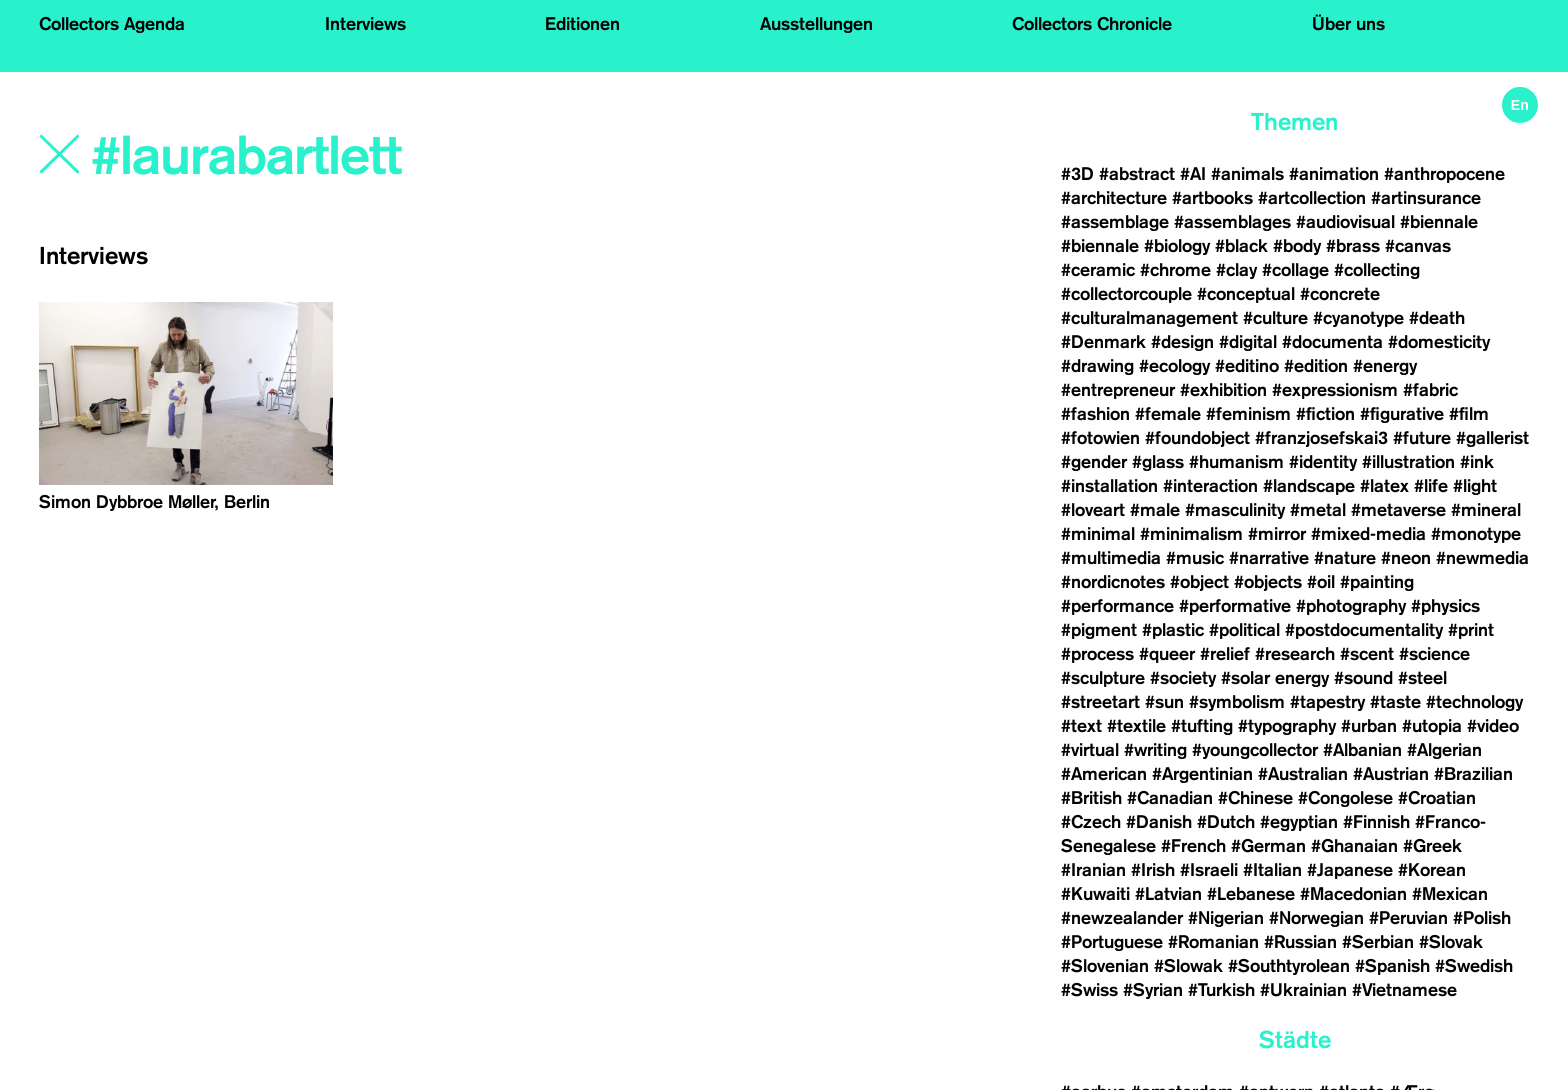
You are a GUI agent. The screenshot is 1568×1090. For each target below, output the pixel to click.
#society (1183, 678)
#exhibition (1223, 390)
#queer (1167, 654)
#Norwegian (1316, 918)
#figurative (1402, 414)
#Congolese (1345, 798)
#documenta (1332, 342)
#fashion (1095, 414)
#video (1493, 726)
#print (1471, 630)
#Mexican (1450, 894)
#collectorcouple (1126, 294)
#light (1475, 486)
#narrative (1269, 558)
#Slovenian (1105, 966)
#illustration (1408, 462)
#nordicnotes (1113, 582)
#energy (1385, 366)
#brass (1353, 246)
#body (1297, 246)
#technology (1474, 702)
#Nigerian (1226, 918)
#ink (1477, 462)
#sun (1164, 702)
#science (1434, 654)
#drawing (1097, 366)
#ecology (1174, 366)
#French (1193, 846)
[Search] (384, 157)
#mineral (1486, 510)
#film (1469, 414)
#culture (1275, 318)
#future (1422, 438)
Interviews (365, 24)
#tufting (1202, 726)
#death (1437, 318)
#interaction (1210, 486)
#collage (1295, 270)
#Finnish (1376, 822)
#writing (1155, 750)
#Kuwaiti (1095, 894)
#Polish (1482, 918)
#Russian (1300, 942)
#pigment (1099, 630)
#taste (1395, 702)
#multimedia (1111, 558)
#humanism (1236, 462)
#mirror (1277, 534)
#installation (1109, 486)
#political (1244, 630)
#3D (1077, 174)
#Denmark (1103, 342)
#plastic (1173, 630)
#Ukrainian (1303, 990)
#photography (1351, 606)
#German (1268, 846)
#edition (1316, 366)
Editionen (582, 24)
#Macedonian (1353, 894)
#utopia (1432, 726)
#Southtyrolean (1289, 966)
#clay (1236, 270)
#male (1155, 510)
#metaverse (1398, 510)
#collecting (1377, 270)
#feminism (1248, 414)
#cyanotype (1358, 318)
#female (1168, 414)
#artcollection (1312, 198)
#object (1199, 582)
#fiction (1325, 414)
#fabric (1430, 390)
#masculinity (1235, 510)
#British (1091, 798)
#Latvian (1168, 894)
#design (1182, 342)
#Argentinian (1202, 774)
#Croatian (1437, 798)
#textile (1136, 726)
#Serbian (1378, 942)
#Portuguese (1112, 942)
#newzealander (1122, 918)
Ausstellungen (816, 24)
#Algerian (1444, 750)
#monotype (1476, 534)
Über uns (1348, 24)
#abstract (1137, 174)
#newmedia (1482, 558)
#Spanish (1392, 966)
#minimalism (1191, 534)
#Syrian (1153, 990)
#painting (1377, 582)
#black (1241, 246)
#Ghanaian (1354, 846)
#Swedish (1474, 966)
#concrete (1340, 294)
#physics (1445, 606)
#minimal (1098, 534)
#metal (1318, 510)
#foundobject (1197, 438)
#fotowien (1100, 438)
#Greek (1432, 846)
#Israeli (1209, 870)
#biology (1177, 246)
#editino (1247, 366)
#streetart (1100, 702)
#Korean (1432, 870)
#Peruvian (1408, 918)
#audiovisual (1345, 222)
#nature (1345, 558)
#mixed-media (1368, 534)
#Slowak (1188, 966)
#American (1104, 774)
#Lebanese (1251, 894)
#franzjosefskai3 (1321, 438)
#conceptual (1246, 294)
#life (1431, 486)
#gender (1094, 462)
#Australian (1303, 774)
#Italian (1272, 870)
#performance (1117, 606)
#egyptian (1299, 822)
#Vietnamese (1404, 990)
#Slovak (1451, 942)
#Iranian (1093, 870)
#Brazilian (1473, 774)
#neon (1406, 558)
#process (1097, 654)
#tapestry (1327, 702)
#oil (1321, 582)
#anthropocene (1444, 174)
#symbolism (1237, 702)
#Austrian (1391, 774)
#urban (1369, 726)
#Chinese (1255, 798)
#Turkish (1221, 990)
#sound (1363, 678)
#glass (1158, 462)
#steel (1422, 678)
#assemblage (1115, 222)
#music (1195, 558)
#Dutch (1226, 822)
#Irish (1153, 870)
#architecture (1114, 198)
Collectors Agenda (112, 24)
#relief (1225, 654)
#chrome (1175, 270)
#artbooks (1212, 198)
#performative (1235, 606)
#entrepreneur (1118, 390)
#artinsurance (1426, 198)
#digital (1248, 342)
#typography (1287, 726)
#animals (1247, 174)
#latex (1384, 486)
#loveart (1093, 510)
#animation (1334, 174)
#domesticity (1439, 342)
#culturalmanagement (1149, 318)
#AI (1193, 174)
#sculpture (1103, 678)
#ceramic (1098, 270)
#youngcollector (1255, 750)
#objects (1268, 582)
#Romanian (1213, 942)
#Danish (1159, 822)
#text (1081, 726)
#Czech (1091, 822)
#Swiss (1089, 990)
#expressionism (1335, 390)
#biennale (1439, 222)
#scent (1367, 654)
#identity (1323, 462)
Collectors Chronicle (1092, 24)
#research (1295, 654)
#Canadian (1170, 798)
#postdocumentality (1364, 630)
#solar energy (1275, 678)
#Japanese (1350, 870)
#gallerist (1492, 438)
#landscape (1309, 486)
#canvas (1418, 246)
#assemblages (1232, 222)
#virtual (1090, 750)
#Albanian (1362, 750)
